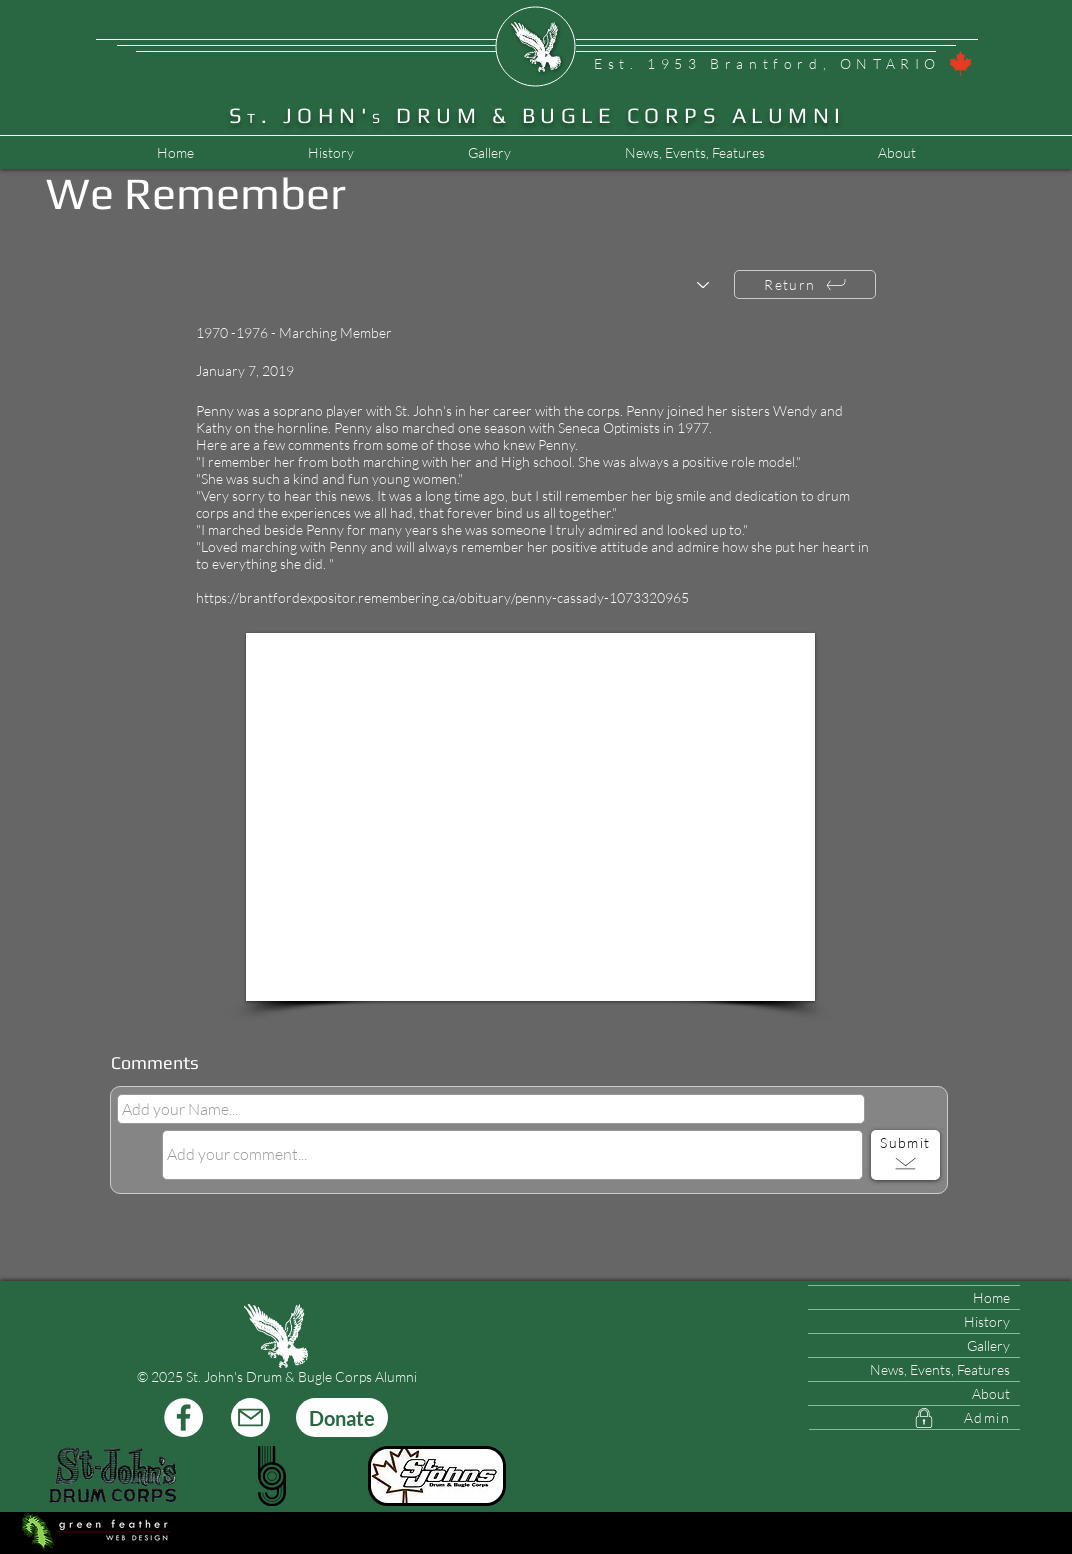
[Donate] (342, 1417)
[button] (694, 153)
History (987, 1321)
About (991, 1393)
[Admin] (914, 1418)
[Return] (805, 284)
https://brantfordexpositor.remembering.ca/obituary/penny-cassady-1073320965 (442, 597)
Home (991, 1297)
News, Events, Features (940, 1369)
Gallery (988, 1345)
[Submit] (905, 1155)
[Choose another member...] (462, 285)
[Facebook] (183, 1417)
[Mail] (250, 1417)
